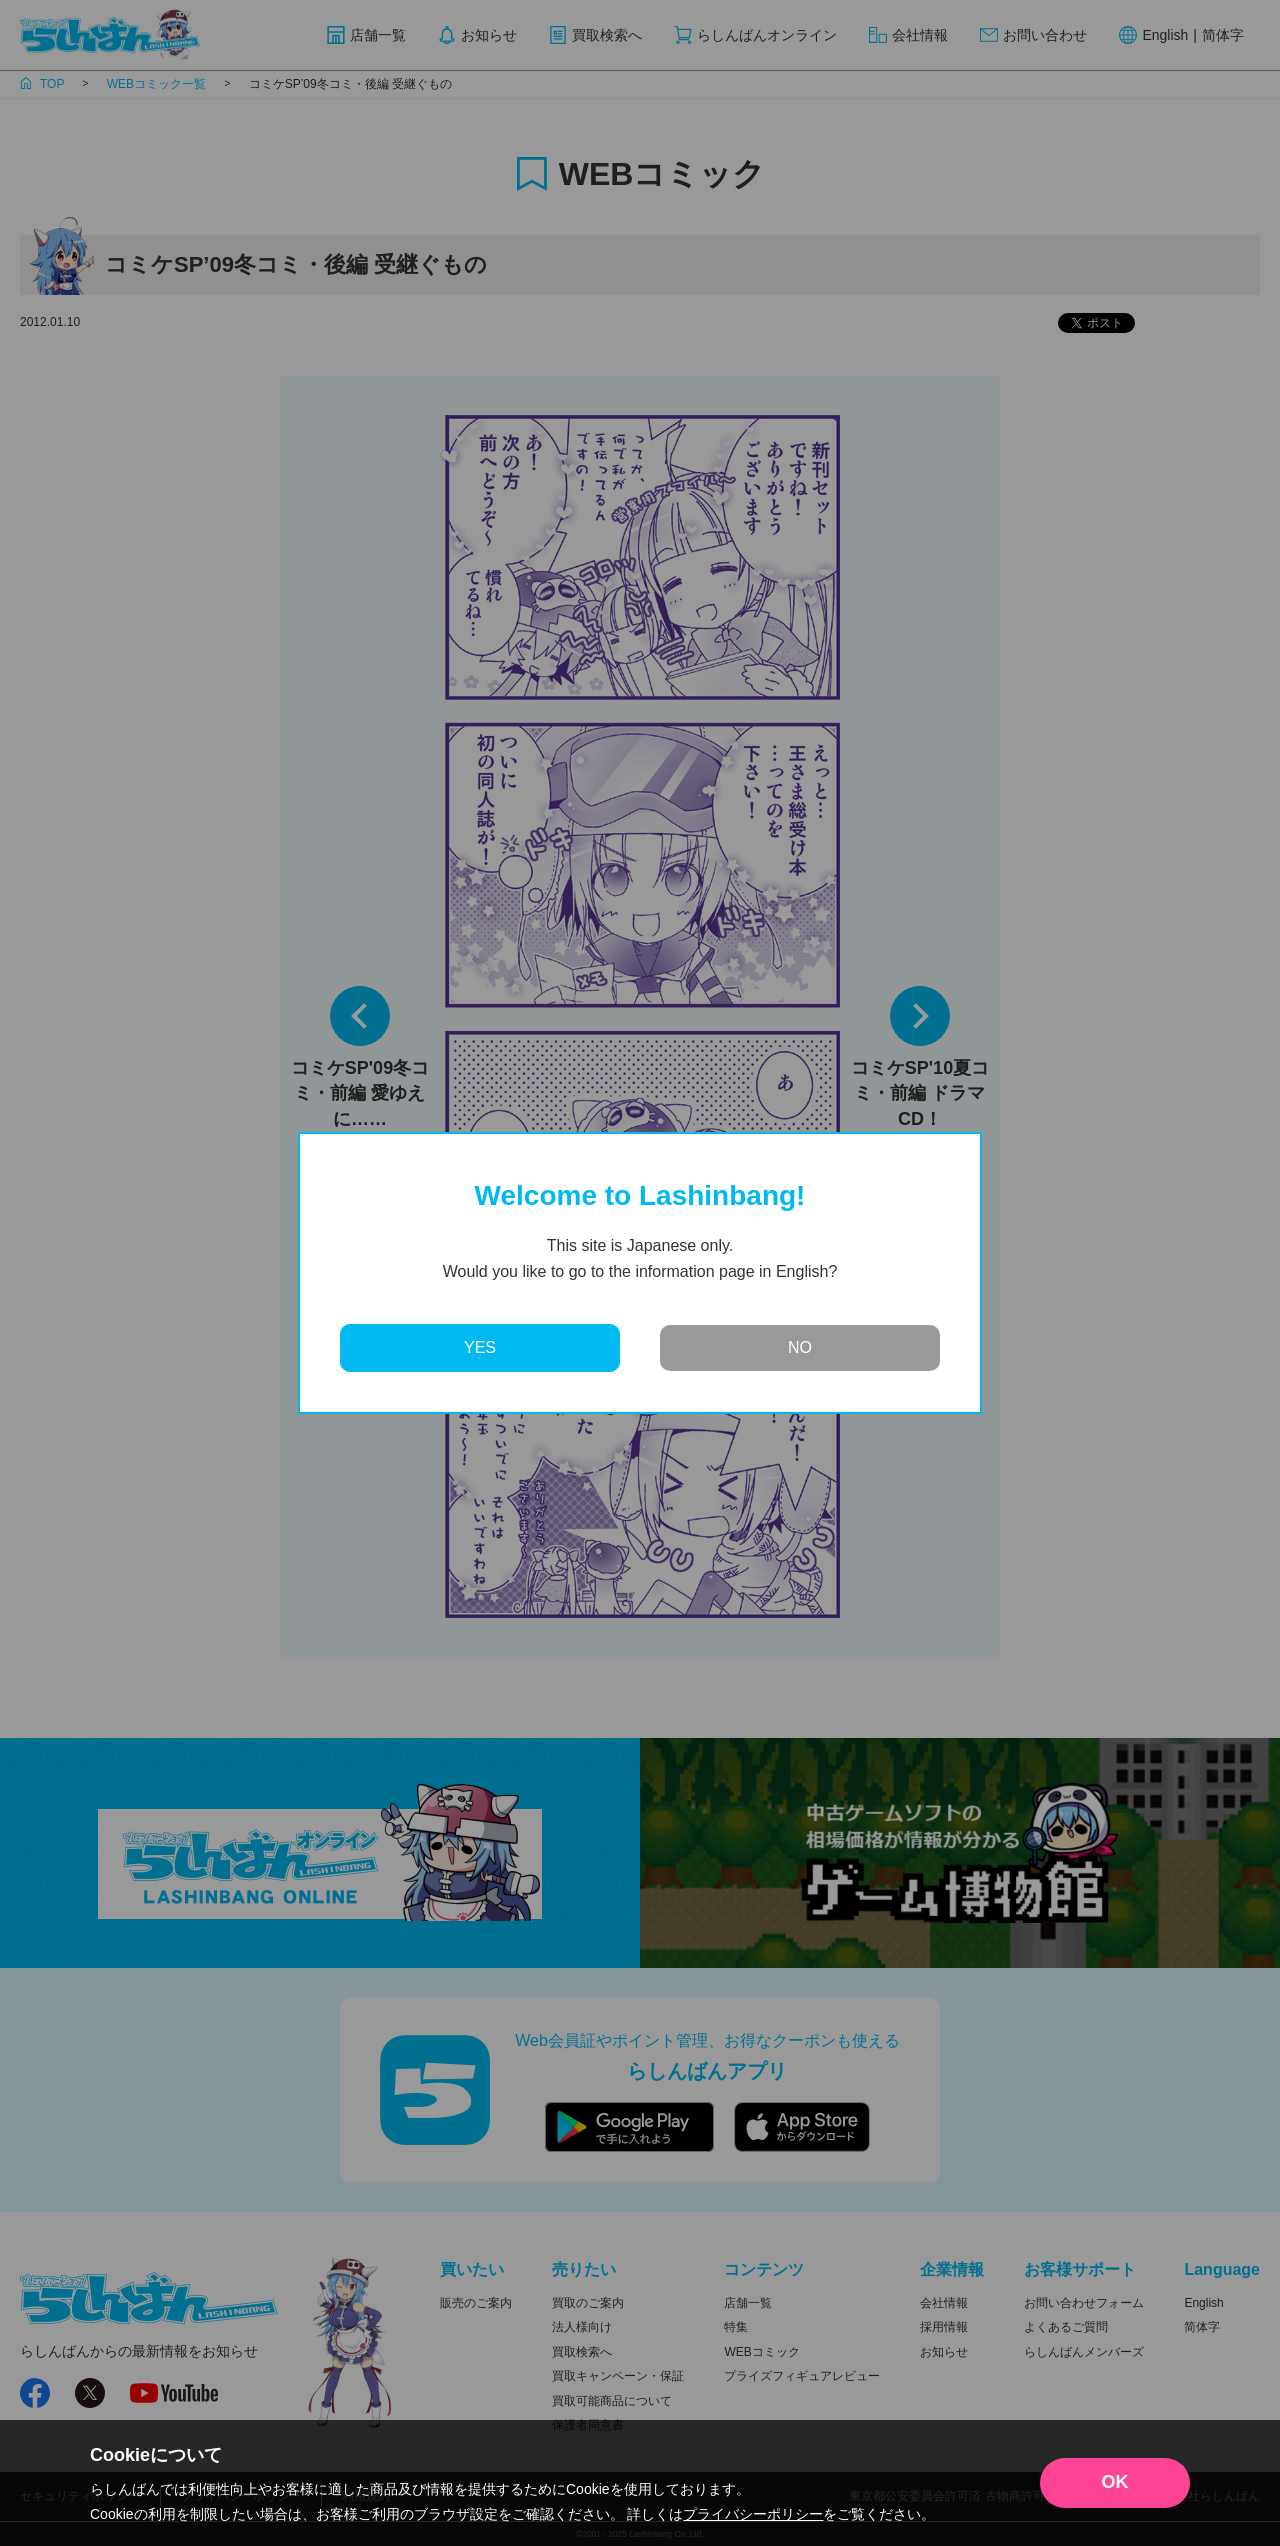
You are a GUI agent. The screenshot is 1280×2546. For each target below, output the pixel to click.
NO (800, 1347)
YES (480, 1347)
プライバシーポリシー (753, 2514)
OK (1115, 2482)
